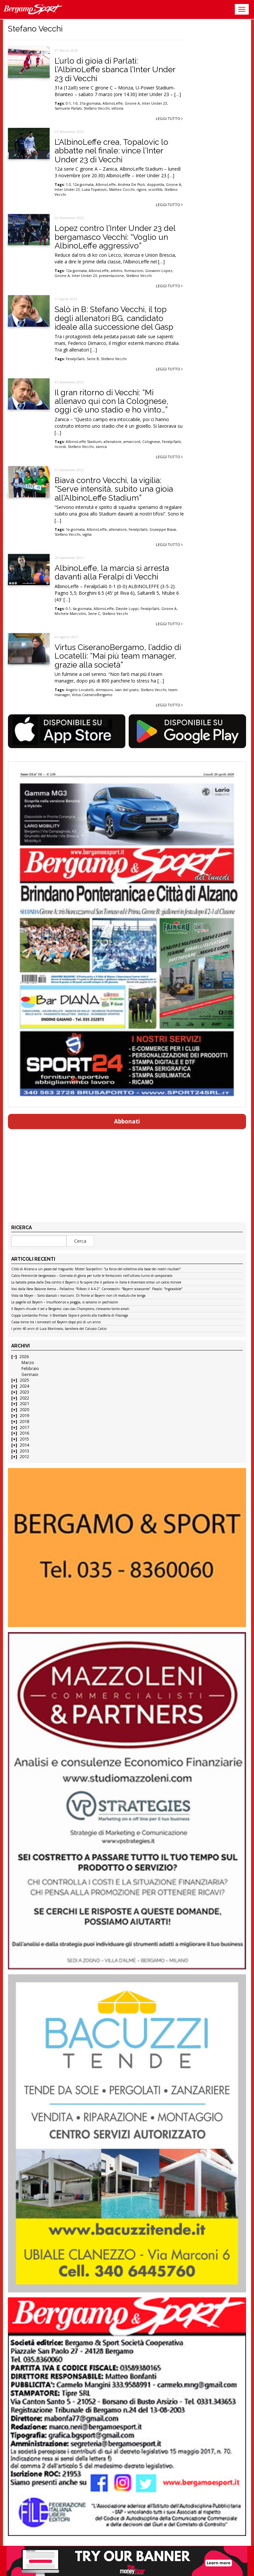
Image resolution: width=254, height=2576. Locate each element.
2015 (24, 1439)
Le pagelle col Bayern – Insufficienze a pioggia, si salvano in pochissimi (64, 1302)
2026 (24, 1356)
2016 (24, 1433)
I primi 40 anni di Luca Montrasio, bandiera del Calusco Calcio (58, 1329)
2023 (24, 1392)
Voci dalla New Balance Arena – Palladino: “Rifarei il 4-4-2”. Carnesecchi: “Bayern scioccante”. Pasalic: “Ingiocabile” (96, 1289)
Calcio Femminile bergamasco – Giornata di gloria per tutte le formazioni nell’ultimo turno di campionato (91, 1276)
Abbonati (127, 1121)
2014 (24, 1445)
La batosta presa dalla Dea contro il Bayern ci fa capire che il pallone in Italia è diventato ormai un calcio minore (96, 1283)
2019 (24, 1415)
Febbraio (30, 1368)
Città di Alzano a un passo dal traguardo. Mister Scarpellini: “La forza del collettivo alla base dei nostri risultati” (96, 1269)
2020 (24, 1409)
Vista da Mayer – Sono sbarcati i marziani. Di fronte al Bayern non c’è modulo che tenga (78, 1296)
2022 (24, 1398)
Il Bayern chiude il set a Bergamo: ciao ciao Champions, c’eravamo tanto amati (70, 1309)
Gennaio (29, 1374)
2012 (24, 1456)
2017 (24, 1427)
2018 (24, 1421)
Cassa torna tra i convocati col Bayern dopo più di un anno (56, 1322)
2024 (24, 1386)
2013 (24, 1451)
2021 (24, 1403)
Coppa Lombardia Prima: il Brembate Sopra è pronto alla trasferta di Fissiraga (69, 1316)
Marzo (27, 1362)
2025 (24, 1380)
